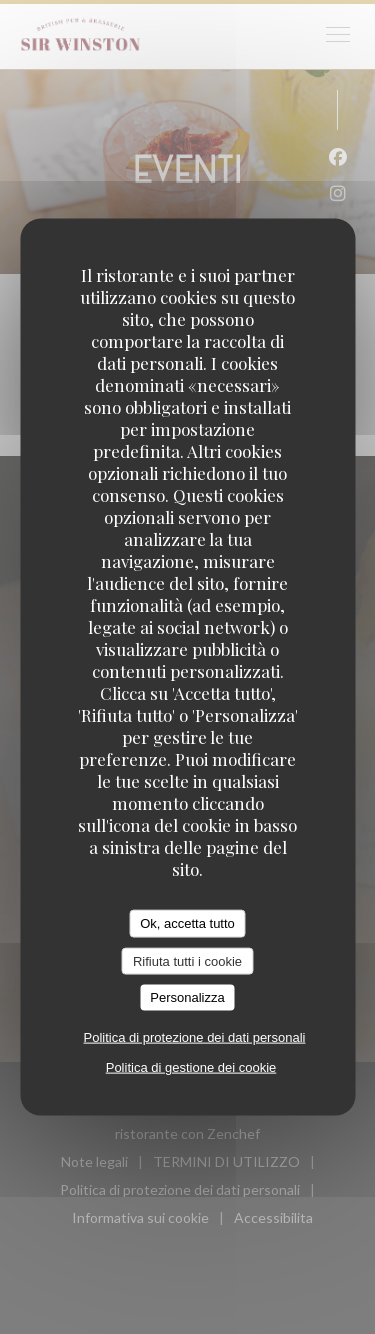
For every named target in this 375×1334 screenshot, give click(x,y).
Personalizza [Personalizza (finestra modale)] (187, 997)
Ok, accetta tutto (187, 923)
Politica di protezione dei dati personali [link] (195, 1036)
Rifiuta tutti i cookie (187, 960)
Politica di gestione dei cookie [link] (191, 1066)
